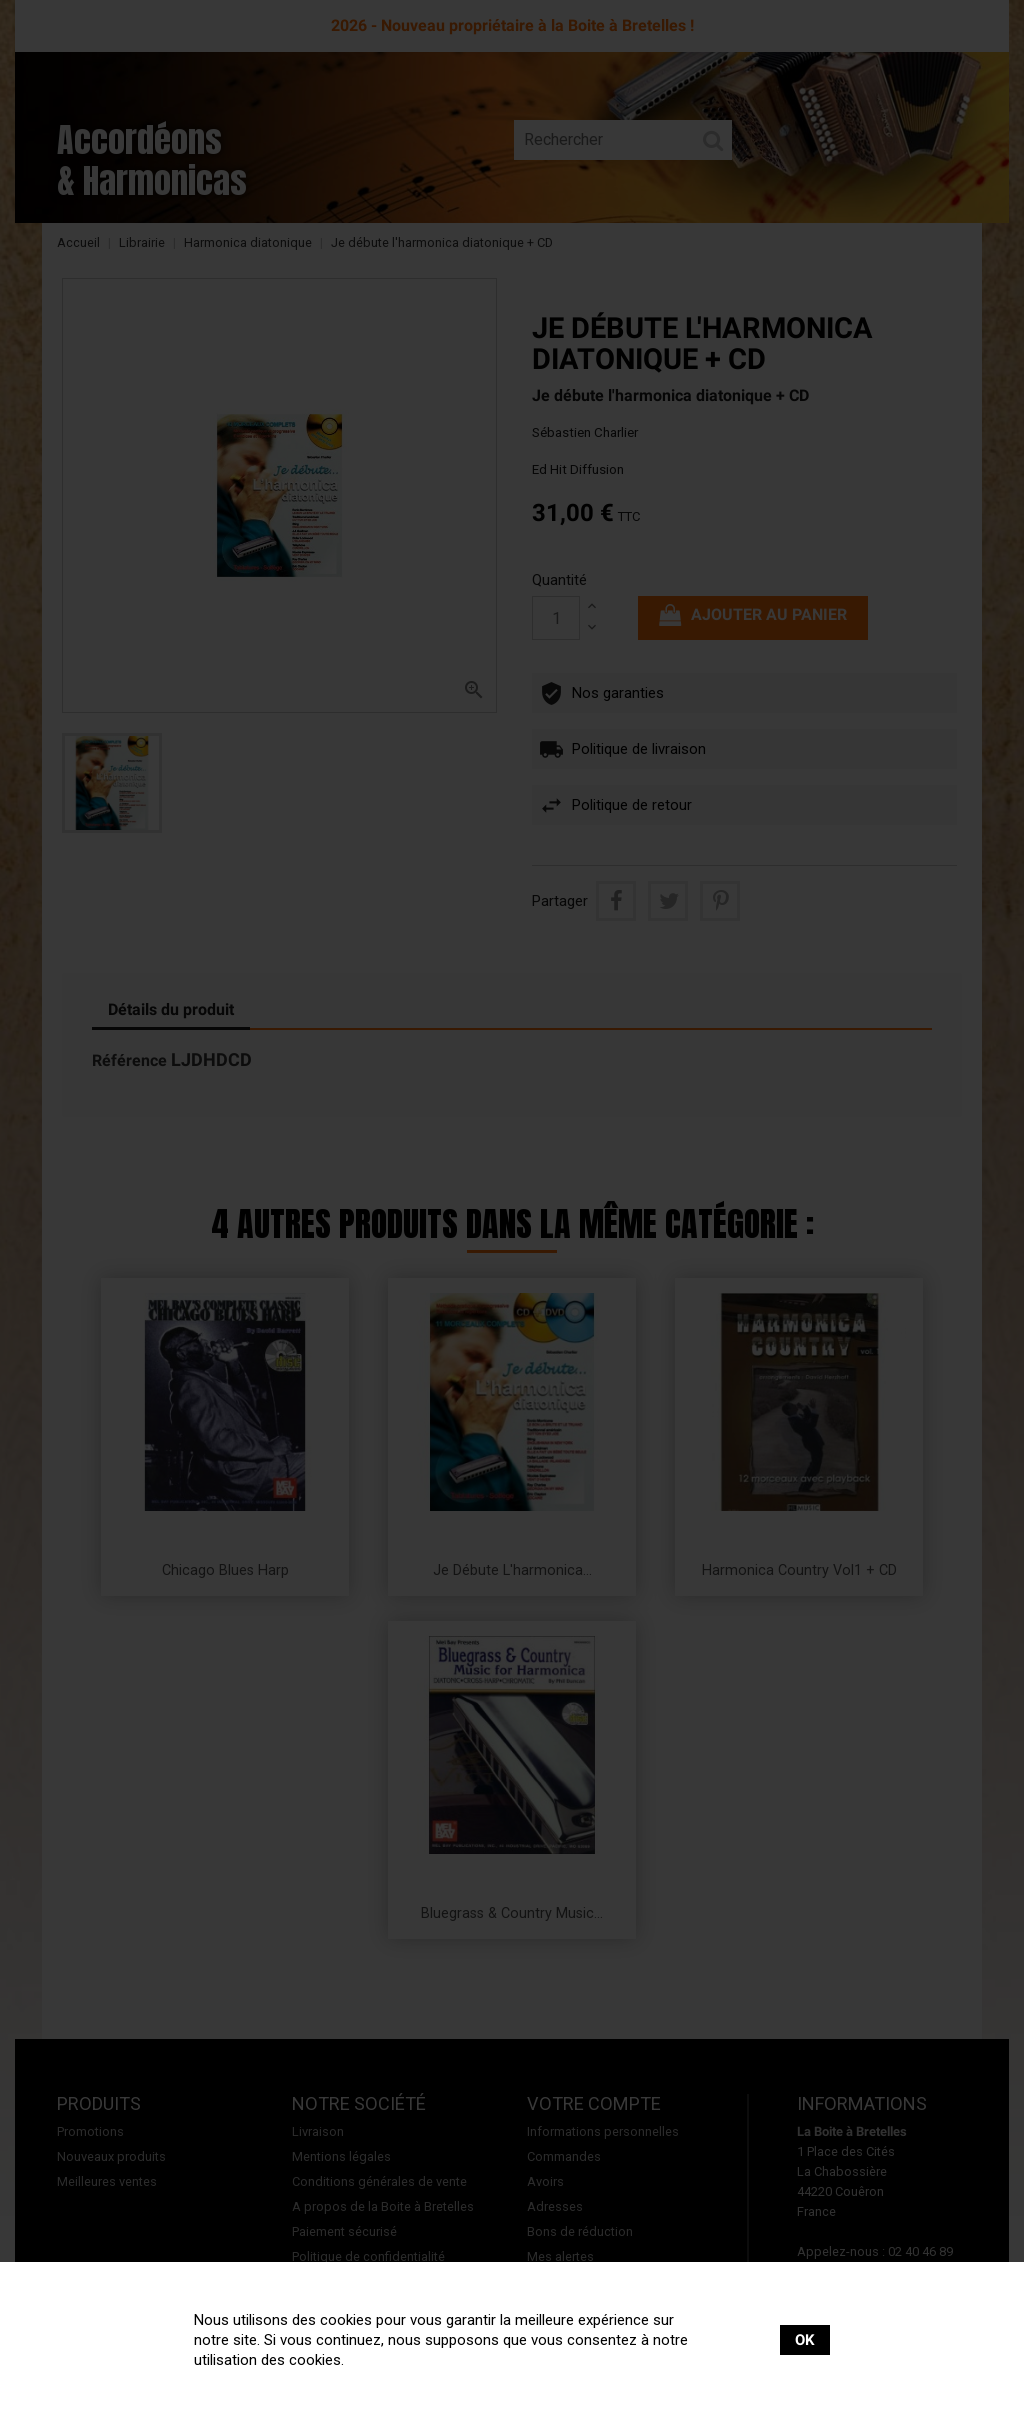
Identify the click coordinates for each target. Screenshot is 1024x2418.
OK (805, 2340)
